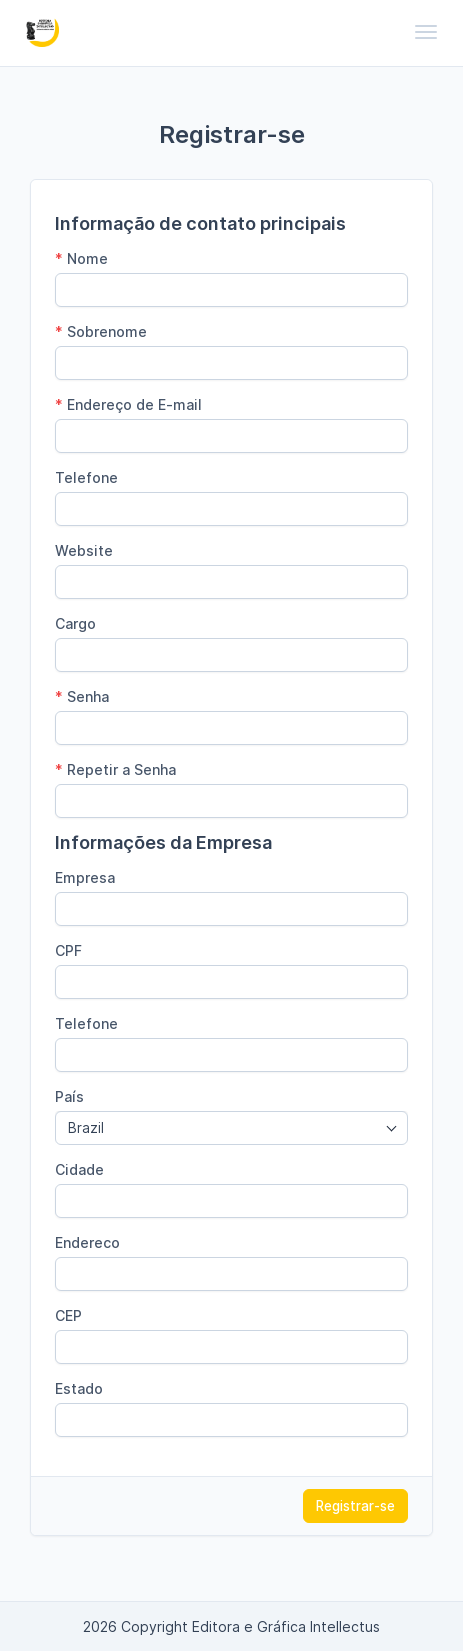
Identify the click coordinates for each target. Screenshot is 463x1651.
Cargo (75, 623)
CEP (68, 1315)
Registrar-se (355, 1506)
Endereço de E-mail (128, 404)
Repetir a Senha (115, 769)
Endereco (87, 1242)
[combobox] (231, 1128)
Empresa (85, 877)
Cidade (79, 1169)
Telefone (86, 477)
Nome (81, 258)
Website (84, 550)
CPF (68, 950)
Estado (79, 1388)
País (69, 1096)
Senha (82, 696)
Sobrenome (101, 331)
